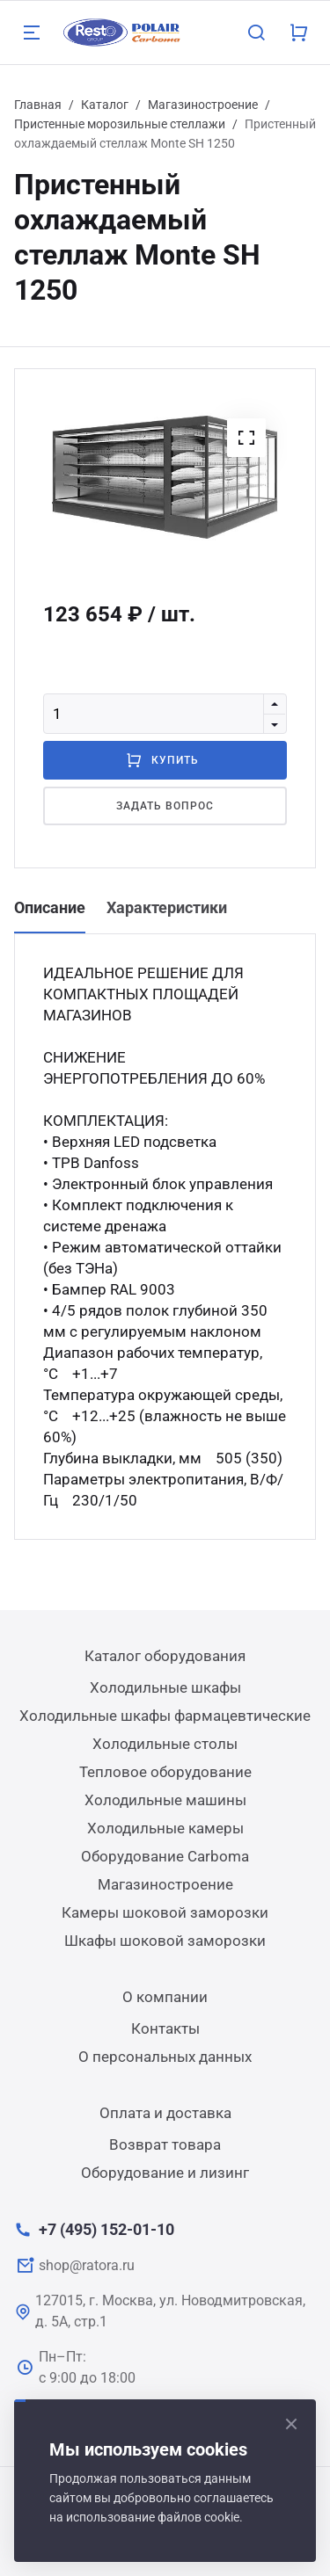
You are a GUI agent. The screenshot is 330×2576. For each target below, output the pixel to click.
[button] (246, 437)
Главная (38, 105)
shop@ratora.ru (87, 2265)
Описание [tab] (49, 907)
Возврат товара (165, 2144)
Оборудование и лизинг (165, 2172)
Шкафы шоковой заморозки (165, 1940)
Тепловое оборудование (165, 1772)
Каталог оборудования (165, 1656)
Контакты (165, 2028)
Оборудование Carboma (165, 1856)
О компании (165, 1997)
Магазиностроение (203, 105)
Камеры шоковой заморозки (165, 1912)
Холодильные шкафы (165, 1687)
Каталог (104, 105)
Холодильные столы (165, 1743)
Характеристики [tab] (166, 907)
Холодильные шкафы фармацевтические (165, 1715)
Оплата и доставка (165, 2113)
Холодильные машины (165, 1800)
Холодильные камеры (165, 1828)
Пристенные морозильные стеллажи (119, 124)
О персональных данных (165, 2056)
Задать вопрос (164, 806)
